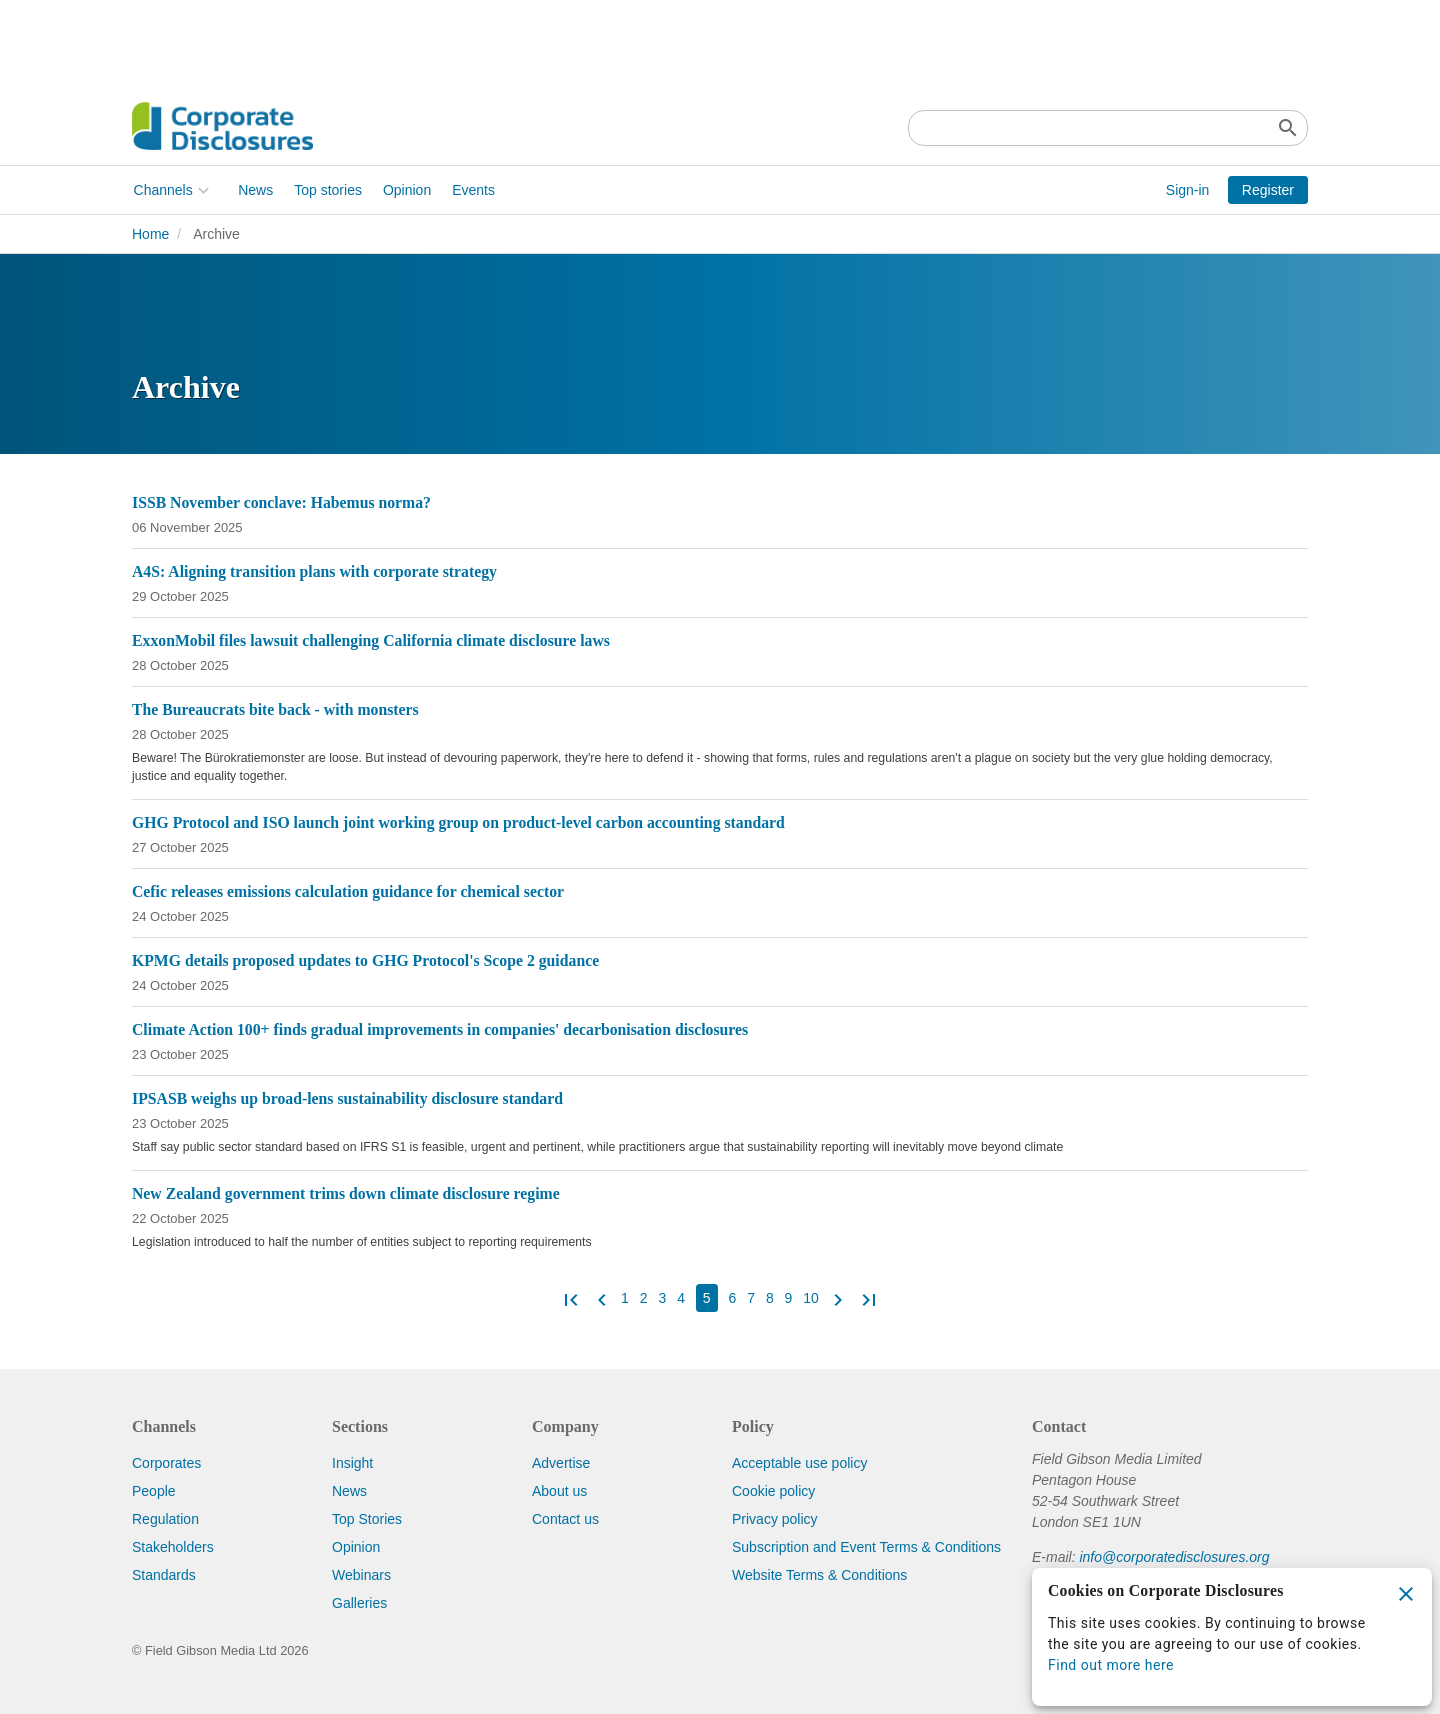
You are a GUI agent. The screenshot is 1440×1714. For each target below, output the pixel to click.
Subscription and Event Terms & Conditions (866, 1547)
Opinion (405, 190)
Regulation (165, 1519)
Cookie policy (773, 1491)
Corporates (166, 1463)
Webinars (361, 1575)
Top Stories (367, 1519)
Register (1268, 190)
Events (472, 190)
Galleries (359, 1603)
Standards (164, 1575)
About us (559, 1491)
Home (150, 234)
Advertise (561, 1463)
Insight (352, 1463)
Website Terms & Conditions (819, 1575)
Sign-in (1188, 190)
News (254, 190)
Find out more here (1111, 1665)
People (154, 1491)
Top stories (327, 190)
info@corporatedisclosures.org (1174, 1557)
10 (811, 1298)
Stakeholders (173, 1547)
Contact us (565, 1519)
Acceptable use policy (799, 1463)
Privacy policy (775, 1519)
